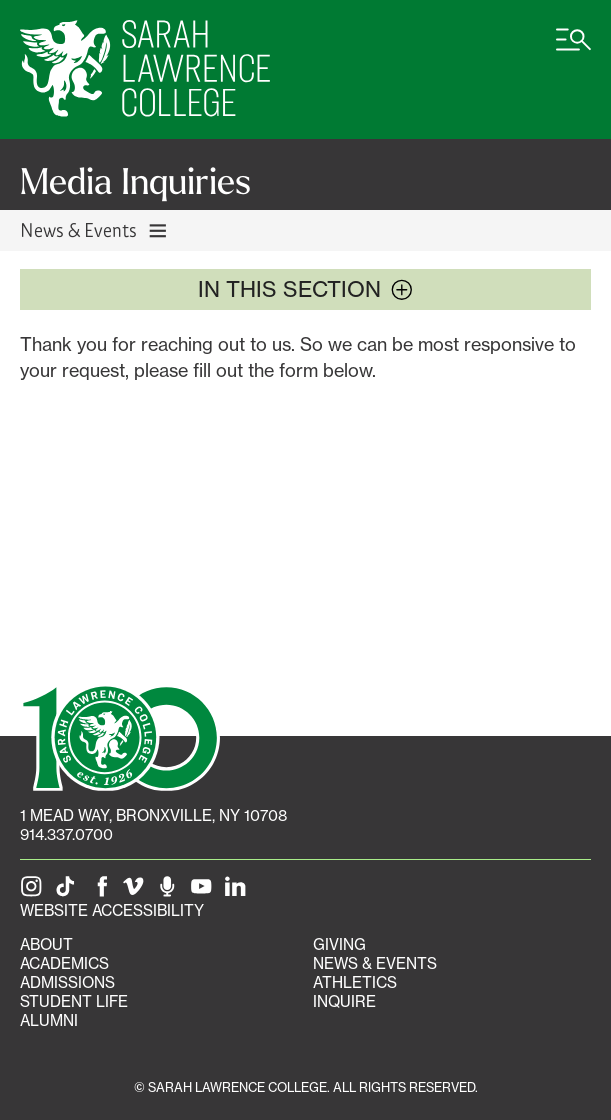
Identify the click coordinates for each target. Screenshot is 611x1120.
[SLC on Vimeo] (137, 891)
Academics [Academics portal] (64, 963)
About (46, 944)
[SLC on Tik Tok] (69, 891)
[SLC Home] (145, 69)
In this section (305, 289)
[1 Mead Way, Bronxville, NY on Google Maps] (153, 815)
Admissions (67, 982)
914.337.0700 (66, 834)
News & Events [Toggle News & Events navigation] (94, 229)
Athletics (355, 982)
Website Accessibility (112, 910)
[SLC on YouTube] (205, 891)
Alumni (49, 1020)
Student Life (74, 1001)
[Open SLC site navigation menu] (573, 50)
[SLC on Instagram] (35, 891)
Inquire (344, 1001)
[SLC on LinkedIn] (239, 891)
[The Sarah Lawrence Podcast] (171, 891)
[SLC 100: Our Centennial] (120, 735)
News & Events (375, 963)
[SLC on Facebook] (103, 891)
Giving (339, 944)
